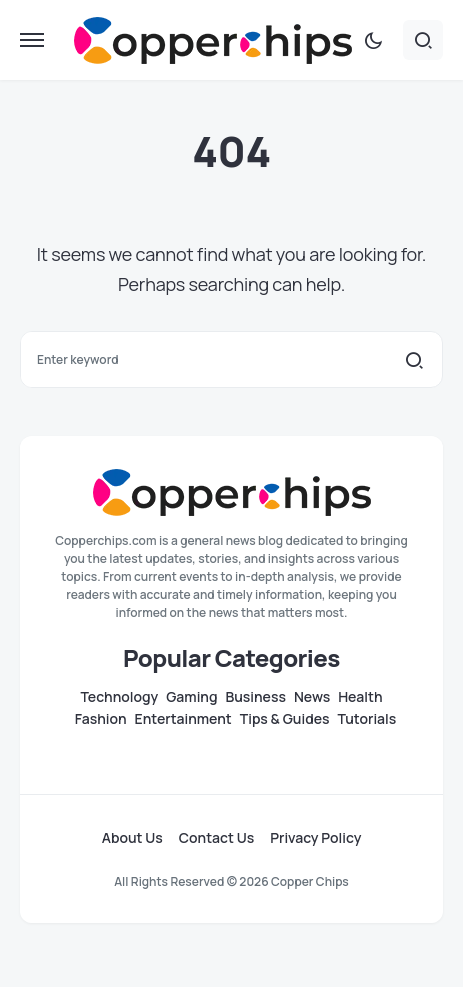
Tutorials (367, 719)
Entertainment (183, 719)
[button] (32, 40)
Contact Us (216, 838)
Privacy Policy (315, 838)
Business (255, 697)
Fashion (101, 719)
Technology (119, 697)
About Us (132, 838)
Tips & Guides (285, 719)
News (312, 697)
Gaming (191, 697)
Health (360, 697)
